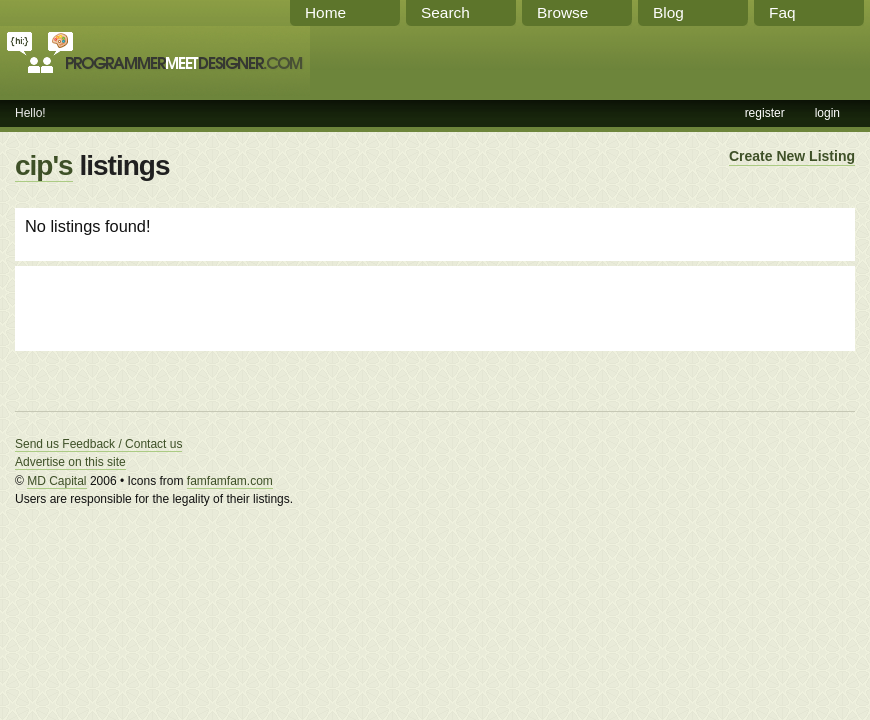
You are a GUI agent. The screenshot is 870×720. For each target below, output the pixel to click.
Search (445, 12)
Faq (782, 12)
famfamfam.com (230, 481)
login (827, 113)
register (765, 113)
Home (325, 12)
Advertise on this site (70, 462)
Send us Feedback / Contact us (98, 444)
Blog (668, 12)
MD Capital (56, 481)
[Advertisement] (259, 306)
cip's (44, 165)
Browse (562, 12)
